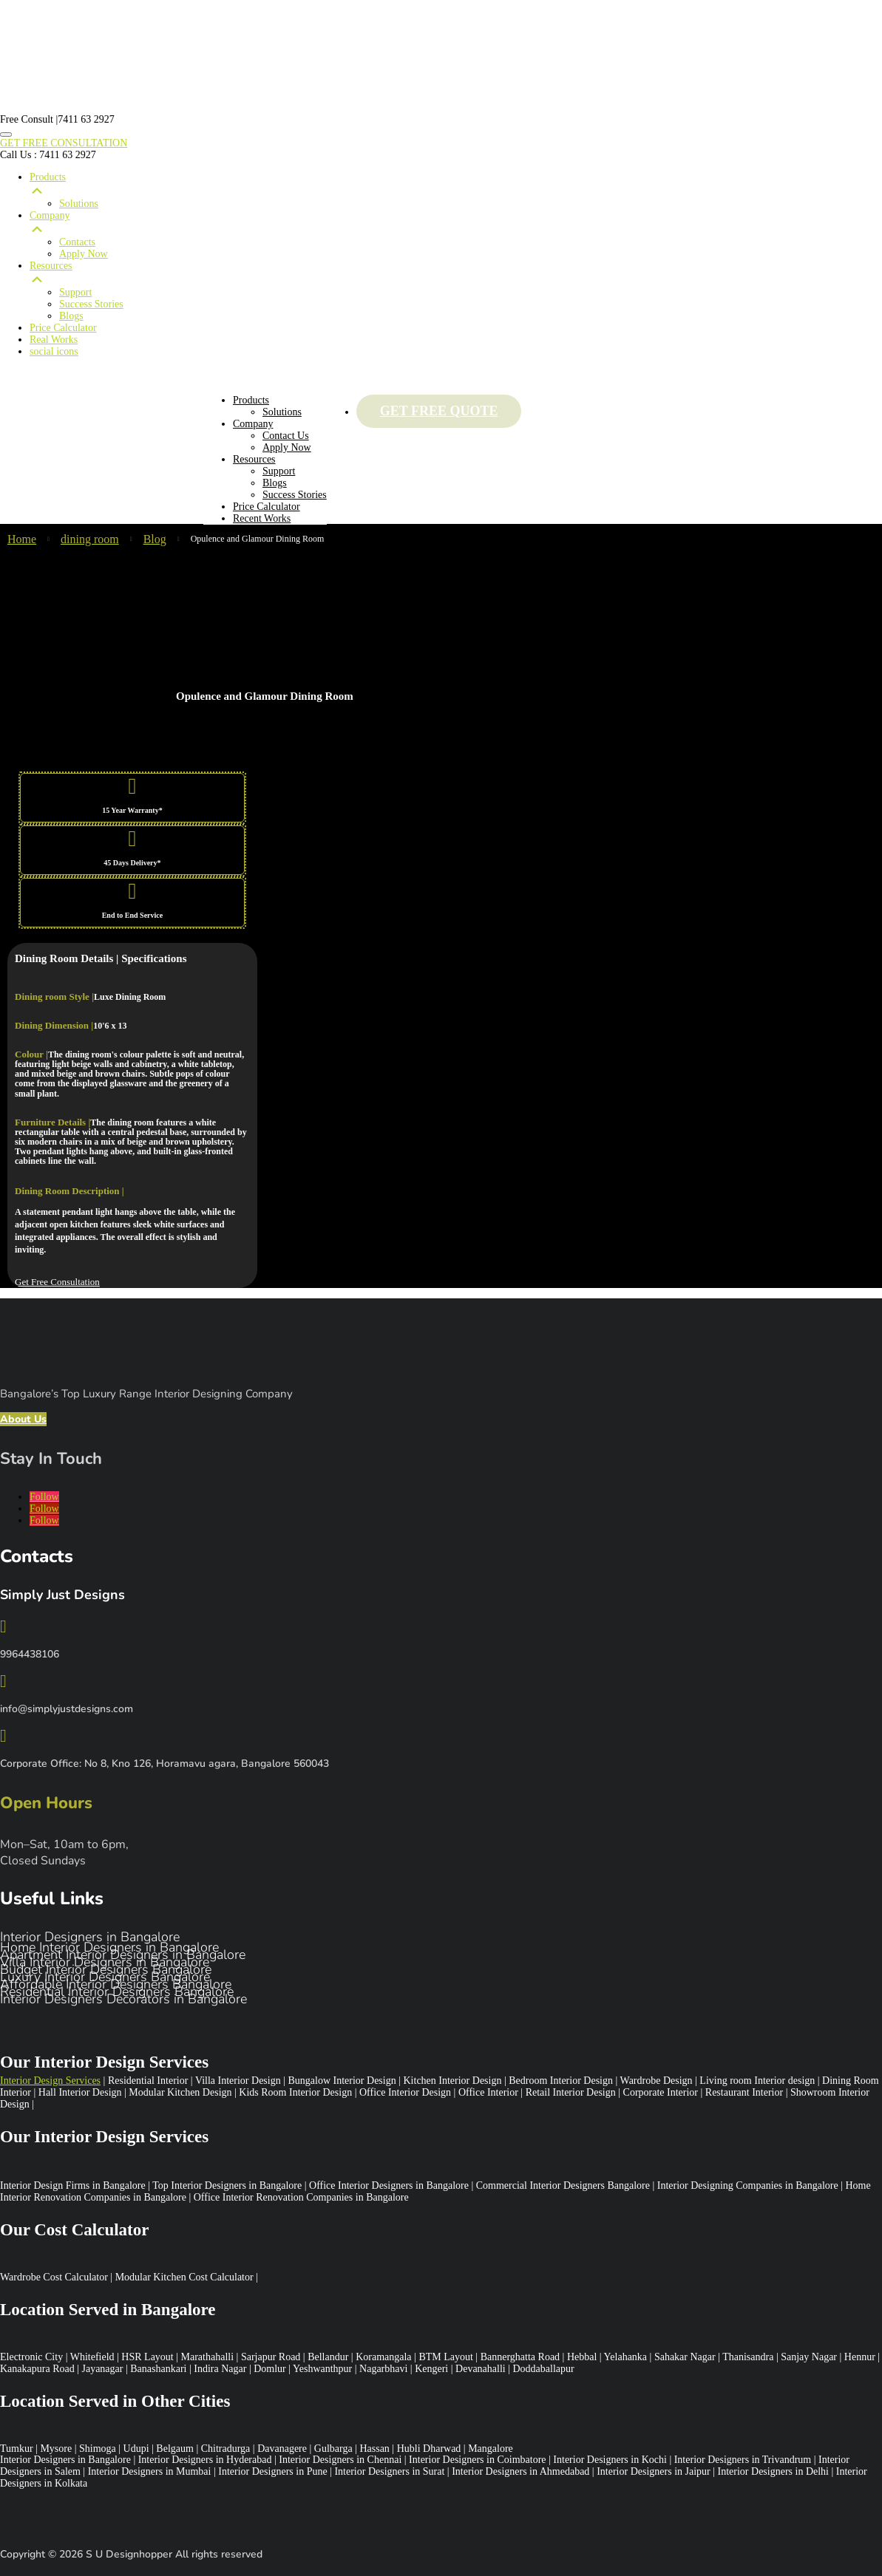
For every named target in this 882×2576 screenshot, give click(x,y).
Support (278, 471)
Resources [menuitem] (456, 273)
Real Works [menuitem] (54, 339)
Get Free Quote (439, 410)
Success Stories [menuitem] (91, 304)
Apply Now (286, 447)
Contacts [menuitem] (77, 242)
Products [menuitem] (456, 184)
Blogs (274, 482)
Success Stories (294, 494)
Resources (254, 459)
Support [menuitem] (75, 292)
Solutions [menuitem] (78, 203)
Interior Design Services (50, 2080)
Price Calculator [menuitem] (63, 327)
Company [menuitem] (456, 223)
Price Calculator (266, 506)
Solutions (282, 412)
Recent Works (262, 518)
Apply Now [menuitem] (83, 253)
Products (251, 400)
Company (253, 423)
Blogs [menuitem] (71, 315)
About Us (23, 1419)
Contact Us (285, 435)
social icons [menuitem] (54, 351)
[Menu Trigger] (6, 134)
